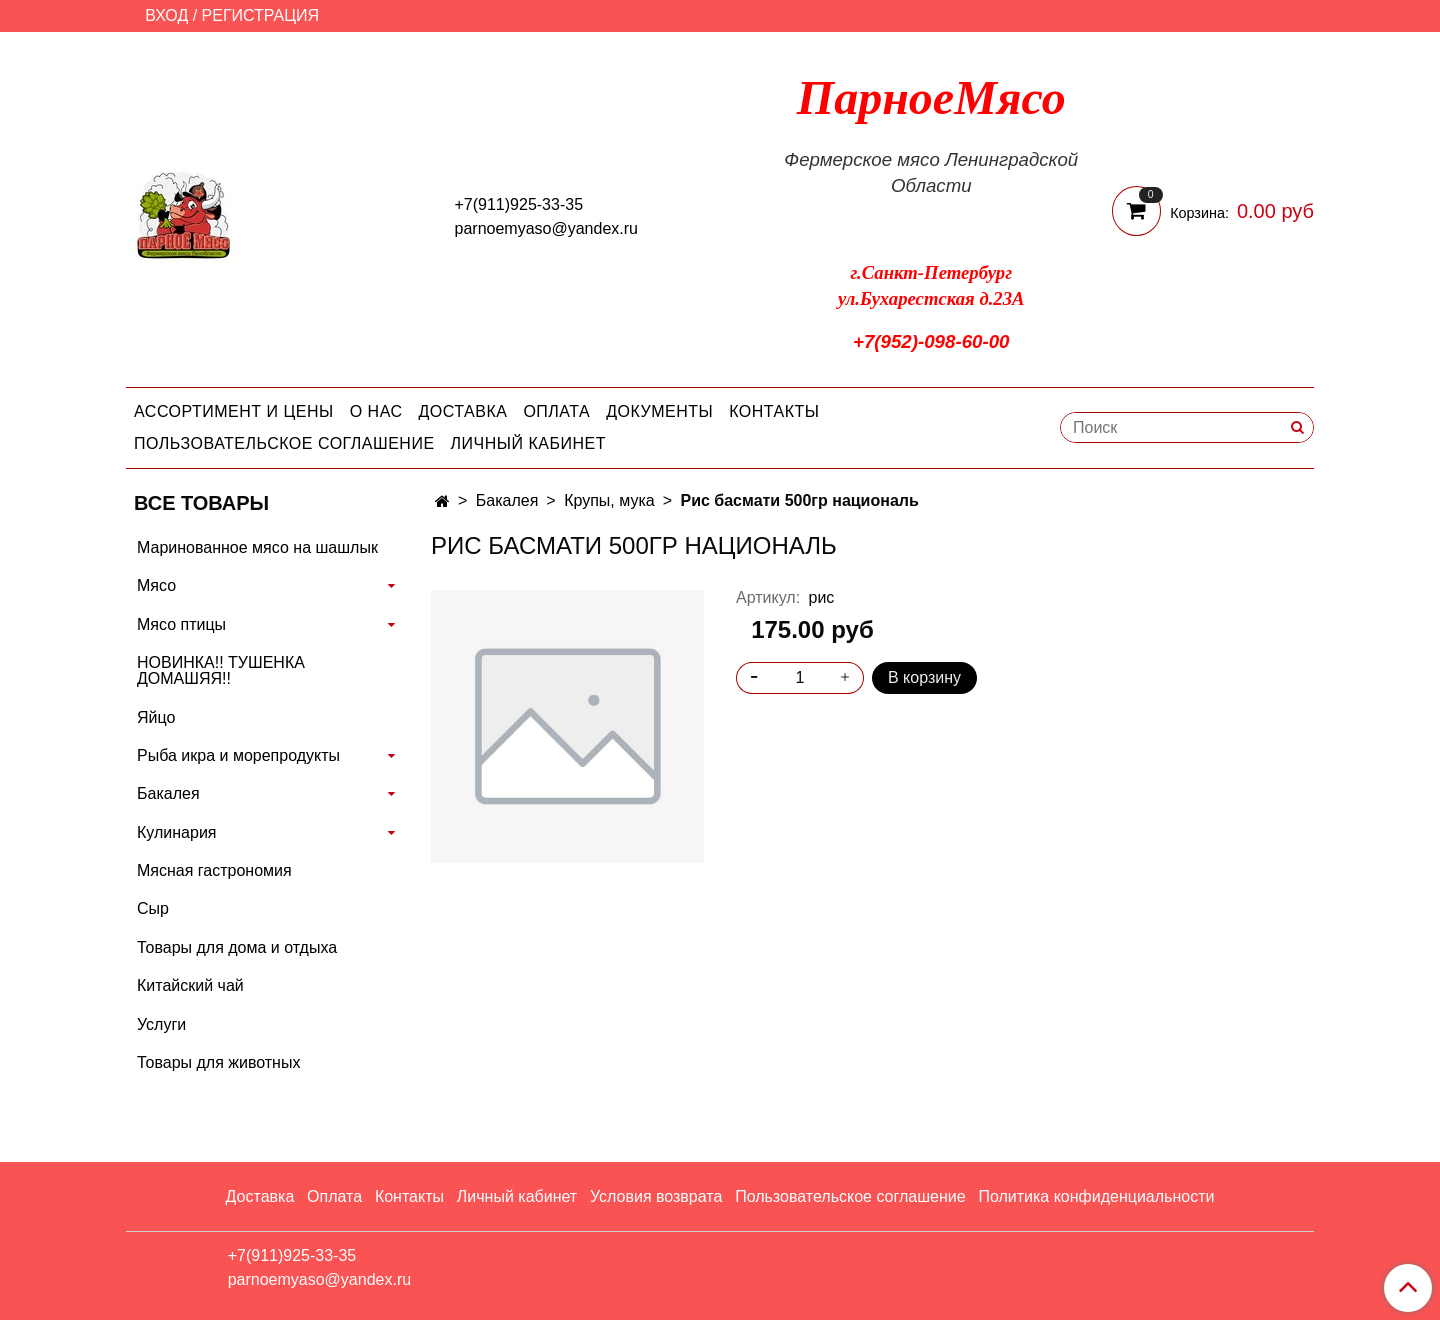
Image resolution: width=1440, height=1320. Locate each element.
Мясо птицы (181, 624)
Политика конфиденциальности (1096, 1196)
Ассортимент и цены (234, 411)
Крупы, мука (609, 500)
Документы (659, 411)
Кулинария (176, 832)
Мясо (156, 585)
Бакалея (507, 500)
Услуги (161, 1024)
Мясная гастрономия (214, 870)
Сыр (153, 908)
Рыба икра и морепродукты (238, 755)
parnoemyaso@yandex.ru (546, 228)
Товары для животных (218, 1062)
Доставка (463, 411)
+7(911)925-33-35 (519, 204)
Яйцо (156, 717)
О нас (376, 411)
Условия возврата (656, 1196)
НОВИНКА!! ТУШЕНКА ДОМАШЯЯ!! (221, 670)
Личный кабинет (528, 443)
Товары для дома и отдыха (237, 947)
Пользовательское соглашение (284, 443)
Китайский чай (190, 985)
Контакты (774, 411)
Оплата (556, 411)
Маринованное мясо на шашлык (257, 547)
